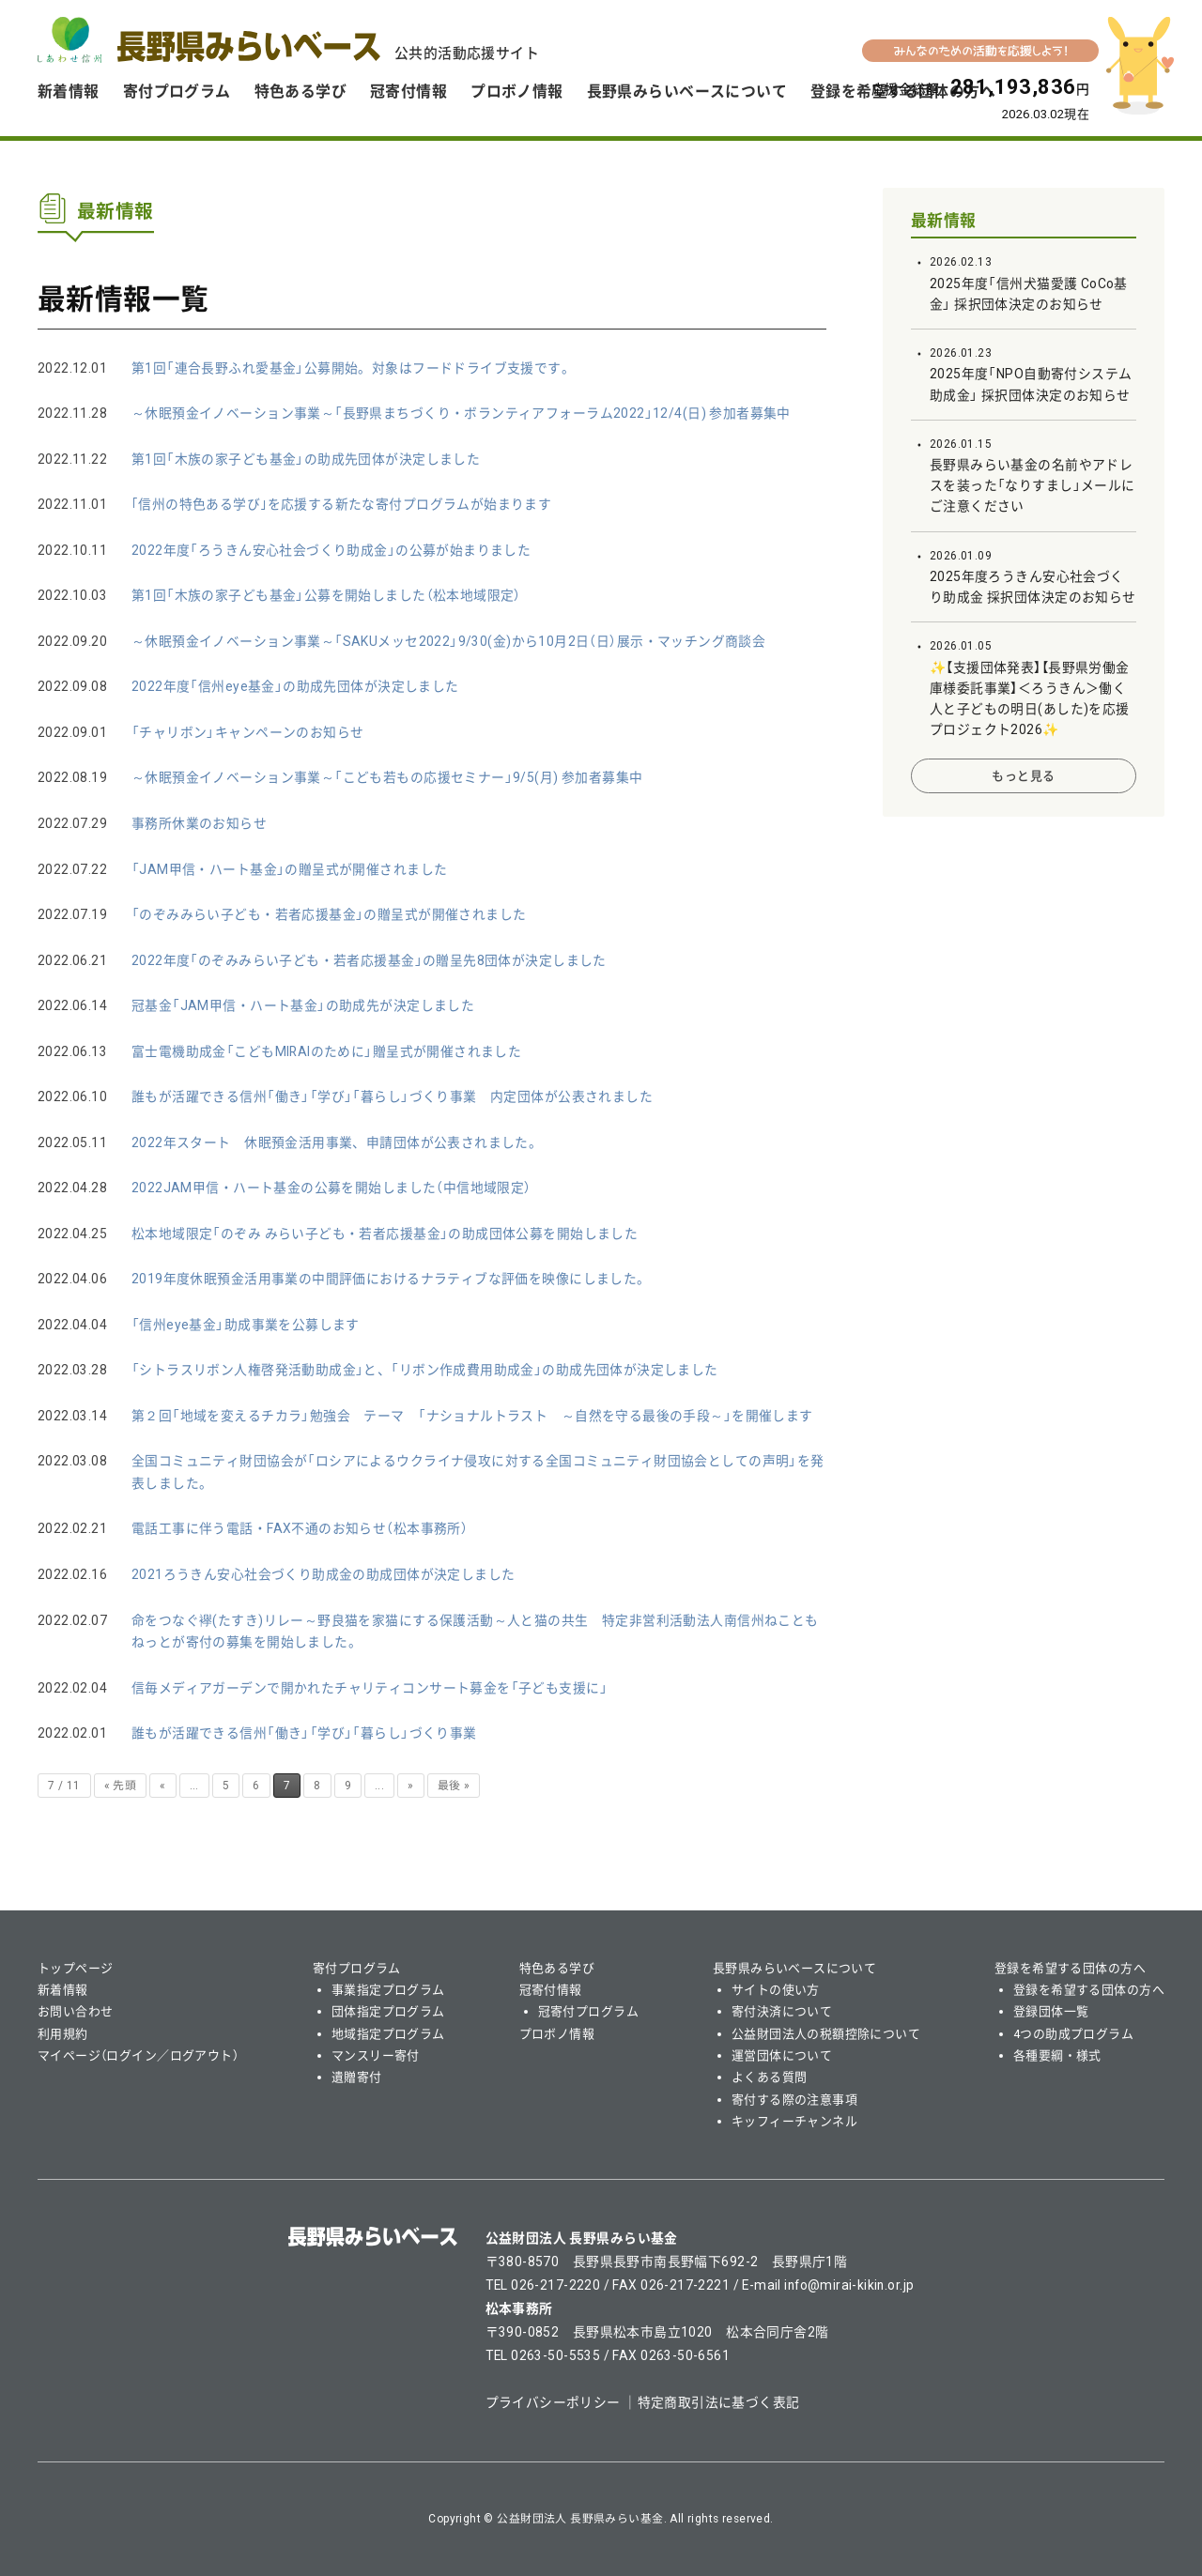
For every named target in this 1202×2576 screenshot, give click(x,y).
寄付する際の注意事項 (794, 2100)
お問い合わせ (76, 2011)
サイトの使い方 (776, 1990)
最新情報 (944, 220)
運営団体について (782, 2055)
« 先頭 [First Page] (120, 1785)
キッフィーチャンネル (794, 2121)
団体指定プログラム (388, 2011)
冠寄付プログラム (588, 2011)
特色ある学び (300, 91)
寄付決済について (782, 2011)
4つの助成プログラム (1073, 2034)
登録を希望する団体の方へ (1070, 1968)
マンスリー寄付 (375, 2055)
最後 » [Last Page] (454, 1785)
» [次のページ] (410, 1785)
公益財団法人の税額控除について (826, 2034)
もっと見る (1023, 776)
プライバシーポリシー (553, 2402)
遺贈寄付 (356, 2077)
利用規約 (63, 2034)
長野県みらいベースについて (687, 91)
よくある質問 (770, 2077)
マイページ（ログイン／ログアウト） (138, 2055)
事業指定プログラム (388, 1990)
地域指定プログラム (388, 2034)
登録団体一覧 (1051, 2011)
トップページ (76, 1968)
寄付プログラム (177, 91)
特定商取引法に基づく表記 (719, 2402)
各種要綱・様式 (1057, 2055)
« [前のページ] (162, 1785)
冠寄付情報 (408, 91)
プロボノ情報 (516, 91)
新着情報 (69, 91)
